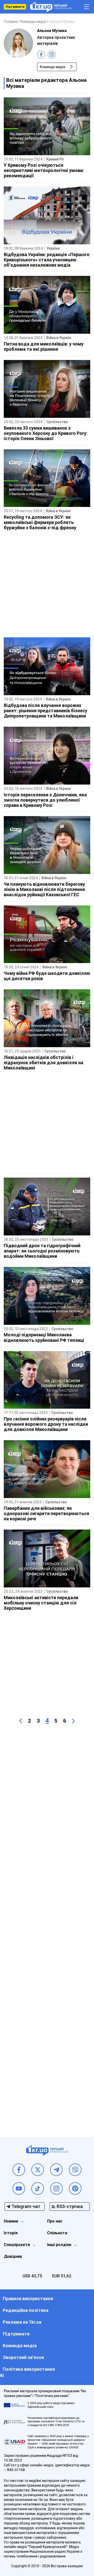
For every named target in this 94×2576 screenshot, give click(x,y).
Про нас (54, 2221)
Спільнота (57, 2233)
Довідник (13, 2256)
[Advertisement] (47, 586)
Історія (11, 2233)
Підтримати (15, 7)
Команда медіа (52, 67)
